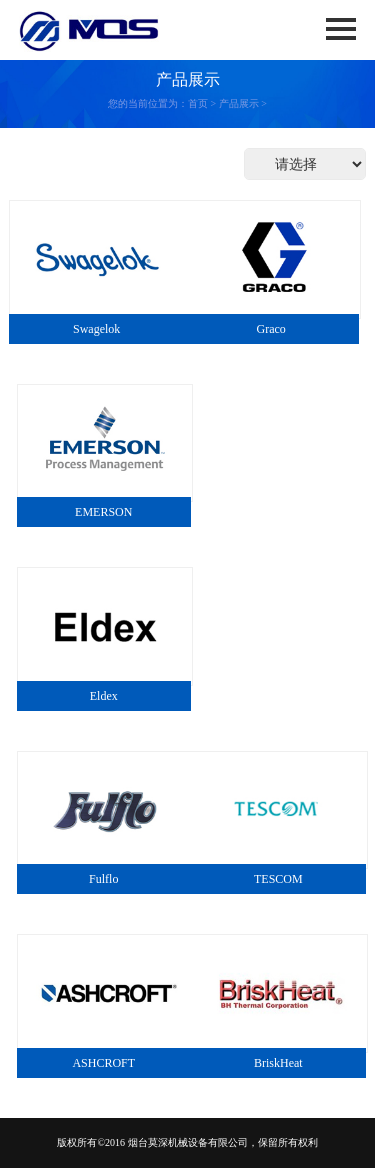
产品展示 (239, 103)
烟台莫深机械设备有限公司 (188, 1142)
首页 (198, 103)
